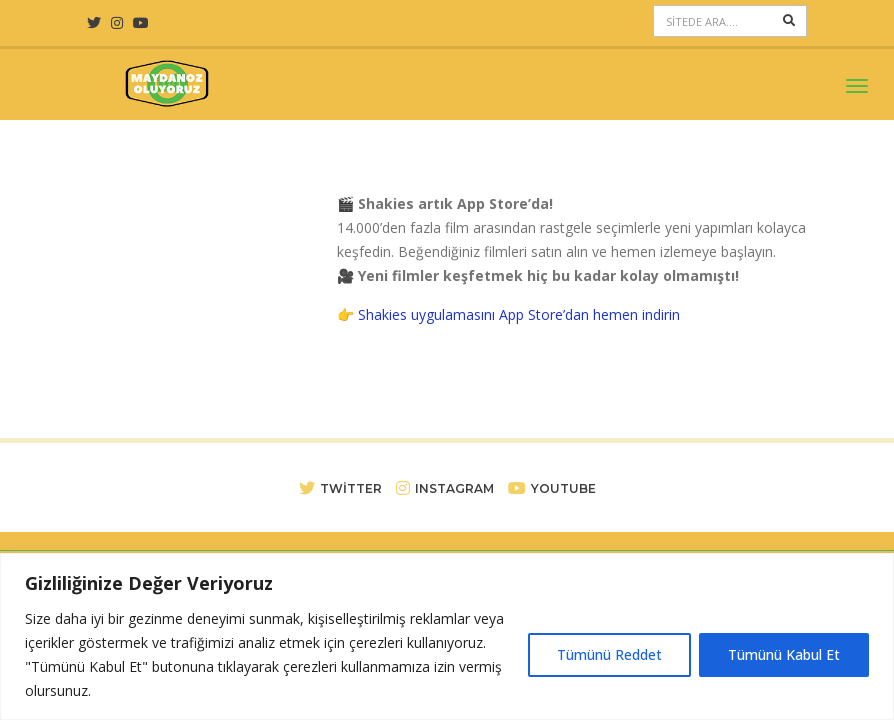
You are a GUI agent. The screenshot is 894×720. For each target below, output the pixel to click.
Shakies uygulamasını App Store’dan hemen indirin (519, 314)
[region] (447, 636)
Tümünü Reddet (609, 654)
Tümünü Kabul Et (784, 654)
